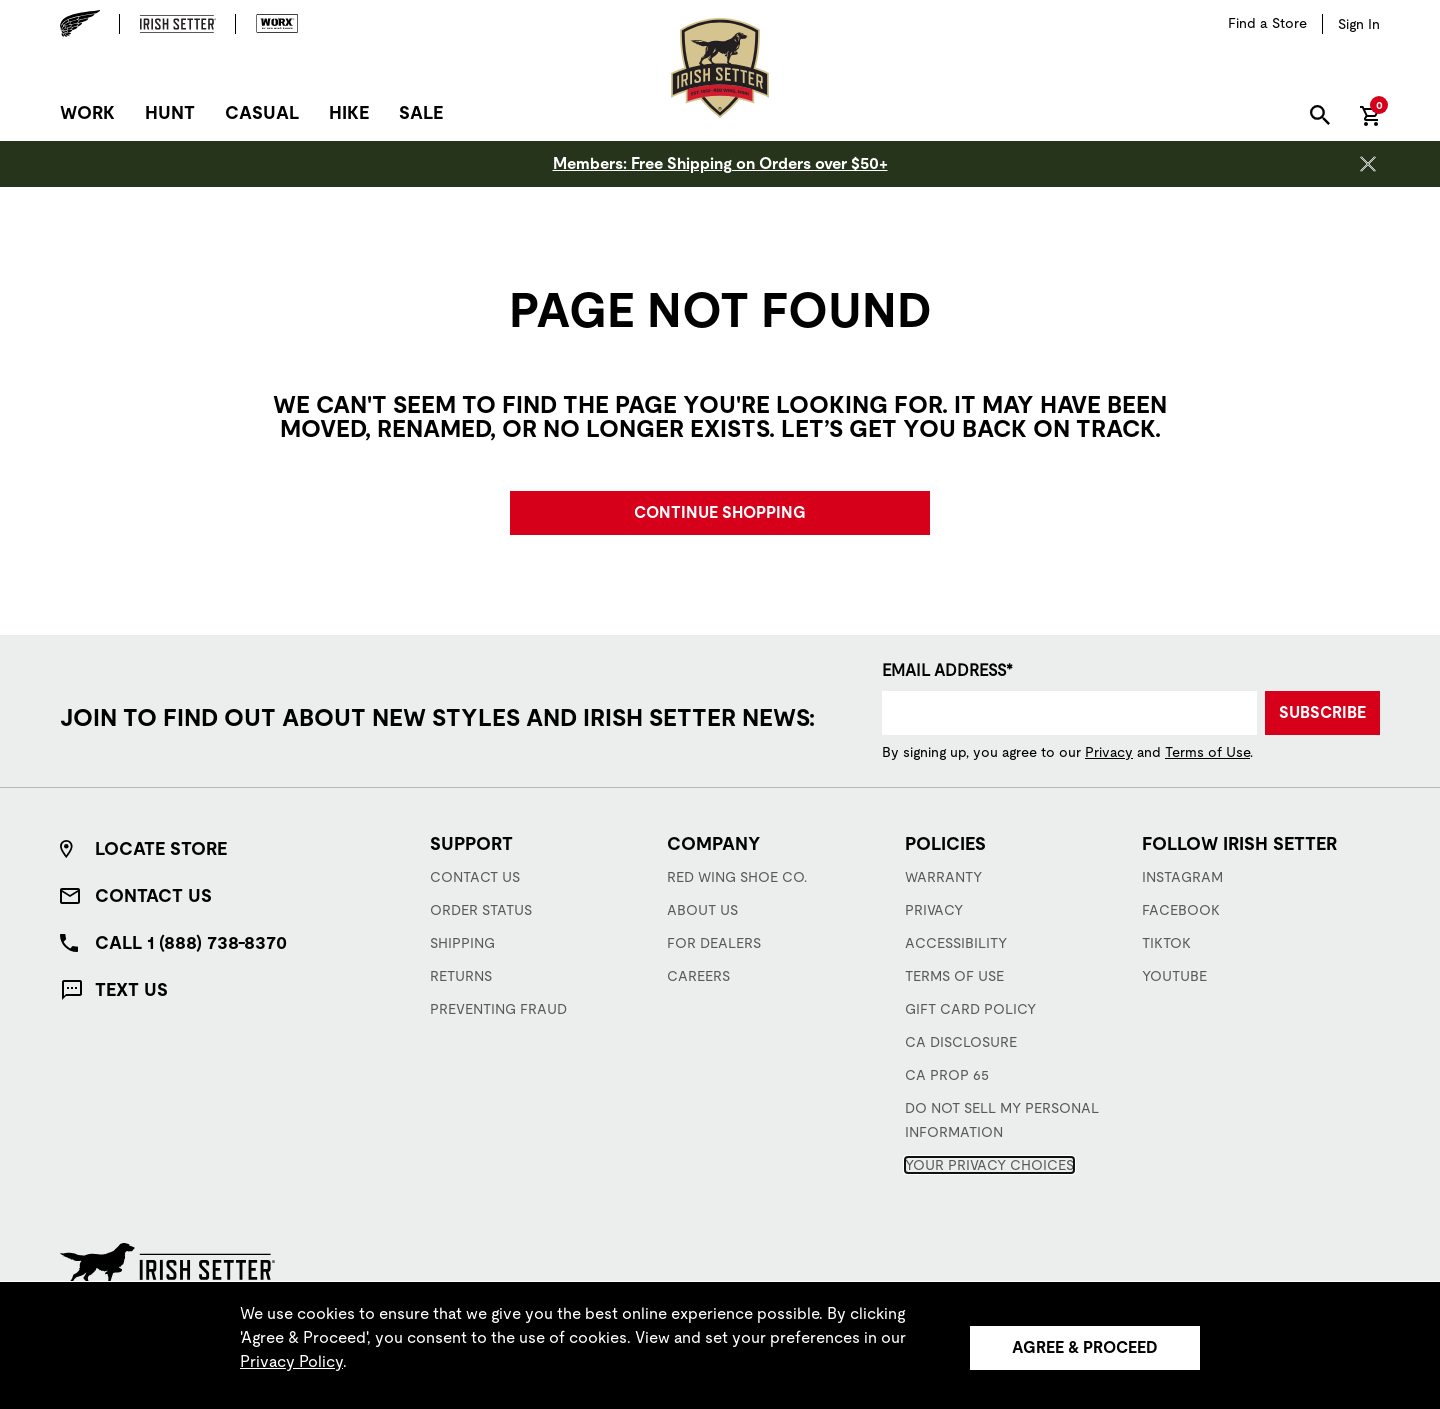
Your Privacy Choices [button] (989, 1165)
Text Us (131, 989)
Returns (461, 976)
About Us (702, 910)
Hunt (170, 112)
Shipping (462, 943)
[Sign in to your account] (1359, 24)
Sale (421, 112)
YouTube (1174, 976)
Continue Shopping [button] (720, 512)
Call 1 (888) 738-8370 (191, 942)
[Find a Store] (1267, 23)
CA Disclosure (961, 1042)
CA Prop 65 (947, 1075)
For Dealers (714, 943)
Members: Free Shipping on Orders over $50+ (720, 163)
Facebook (1181, 910)
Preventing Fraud (498, 1009)
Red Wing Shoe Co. (737, 877)
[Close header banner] (1368, 164)
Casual (262, 112)
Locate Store (161, 848)
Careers (698, 976)
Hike (349, 112)
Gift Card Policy (970, 1009)
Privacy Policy (291, 1361)
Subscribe (1322, 712)
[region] (720, 1345)
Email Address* (947, 670)
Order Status (481, 910)
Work (87, 112)
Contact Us (153, 895)
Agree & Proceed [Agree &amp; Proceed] (1085, 1347)
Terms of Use (1207, 752)
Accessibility (956, 943)
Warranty (943, 877)
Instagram (1182, 877)
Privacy (1109, 752)
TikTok (1166, 943)
